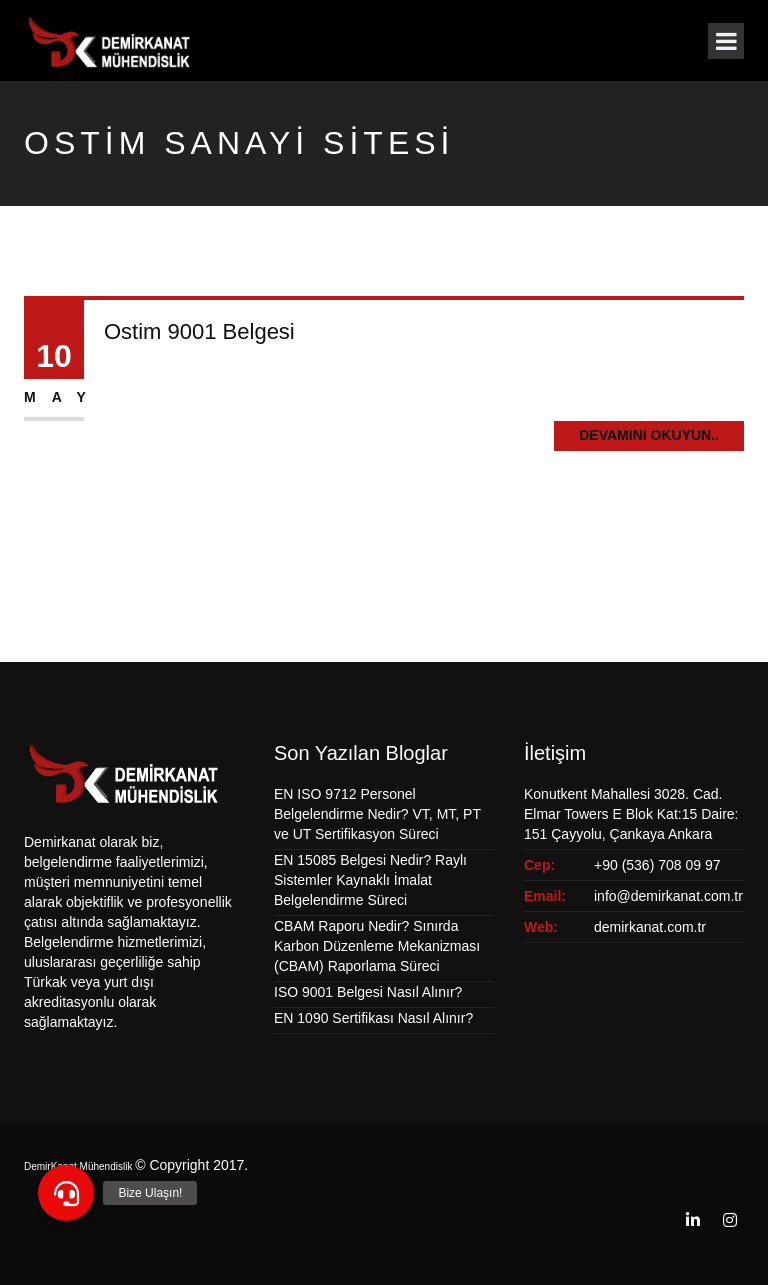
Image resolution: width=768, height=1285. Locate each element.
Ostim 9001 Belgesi (199, 331)
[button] (66, 1193)
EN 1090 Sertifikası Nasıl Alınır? (373, 1018)
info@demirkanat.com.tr (668, 896)
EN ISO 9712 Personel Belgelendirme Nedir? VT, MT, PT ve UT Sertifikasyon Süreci (377, 814)
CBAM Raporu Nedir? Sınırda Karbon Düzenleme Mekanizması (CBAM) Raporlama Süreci (377, 946)
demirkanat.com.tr (650, 927)
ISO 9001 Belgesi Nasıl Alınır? (368, 992)
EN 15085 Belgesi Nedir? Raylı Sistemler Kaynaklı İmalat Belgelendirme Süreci (370, 880)
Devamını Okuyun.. (649, 435)
